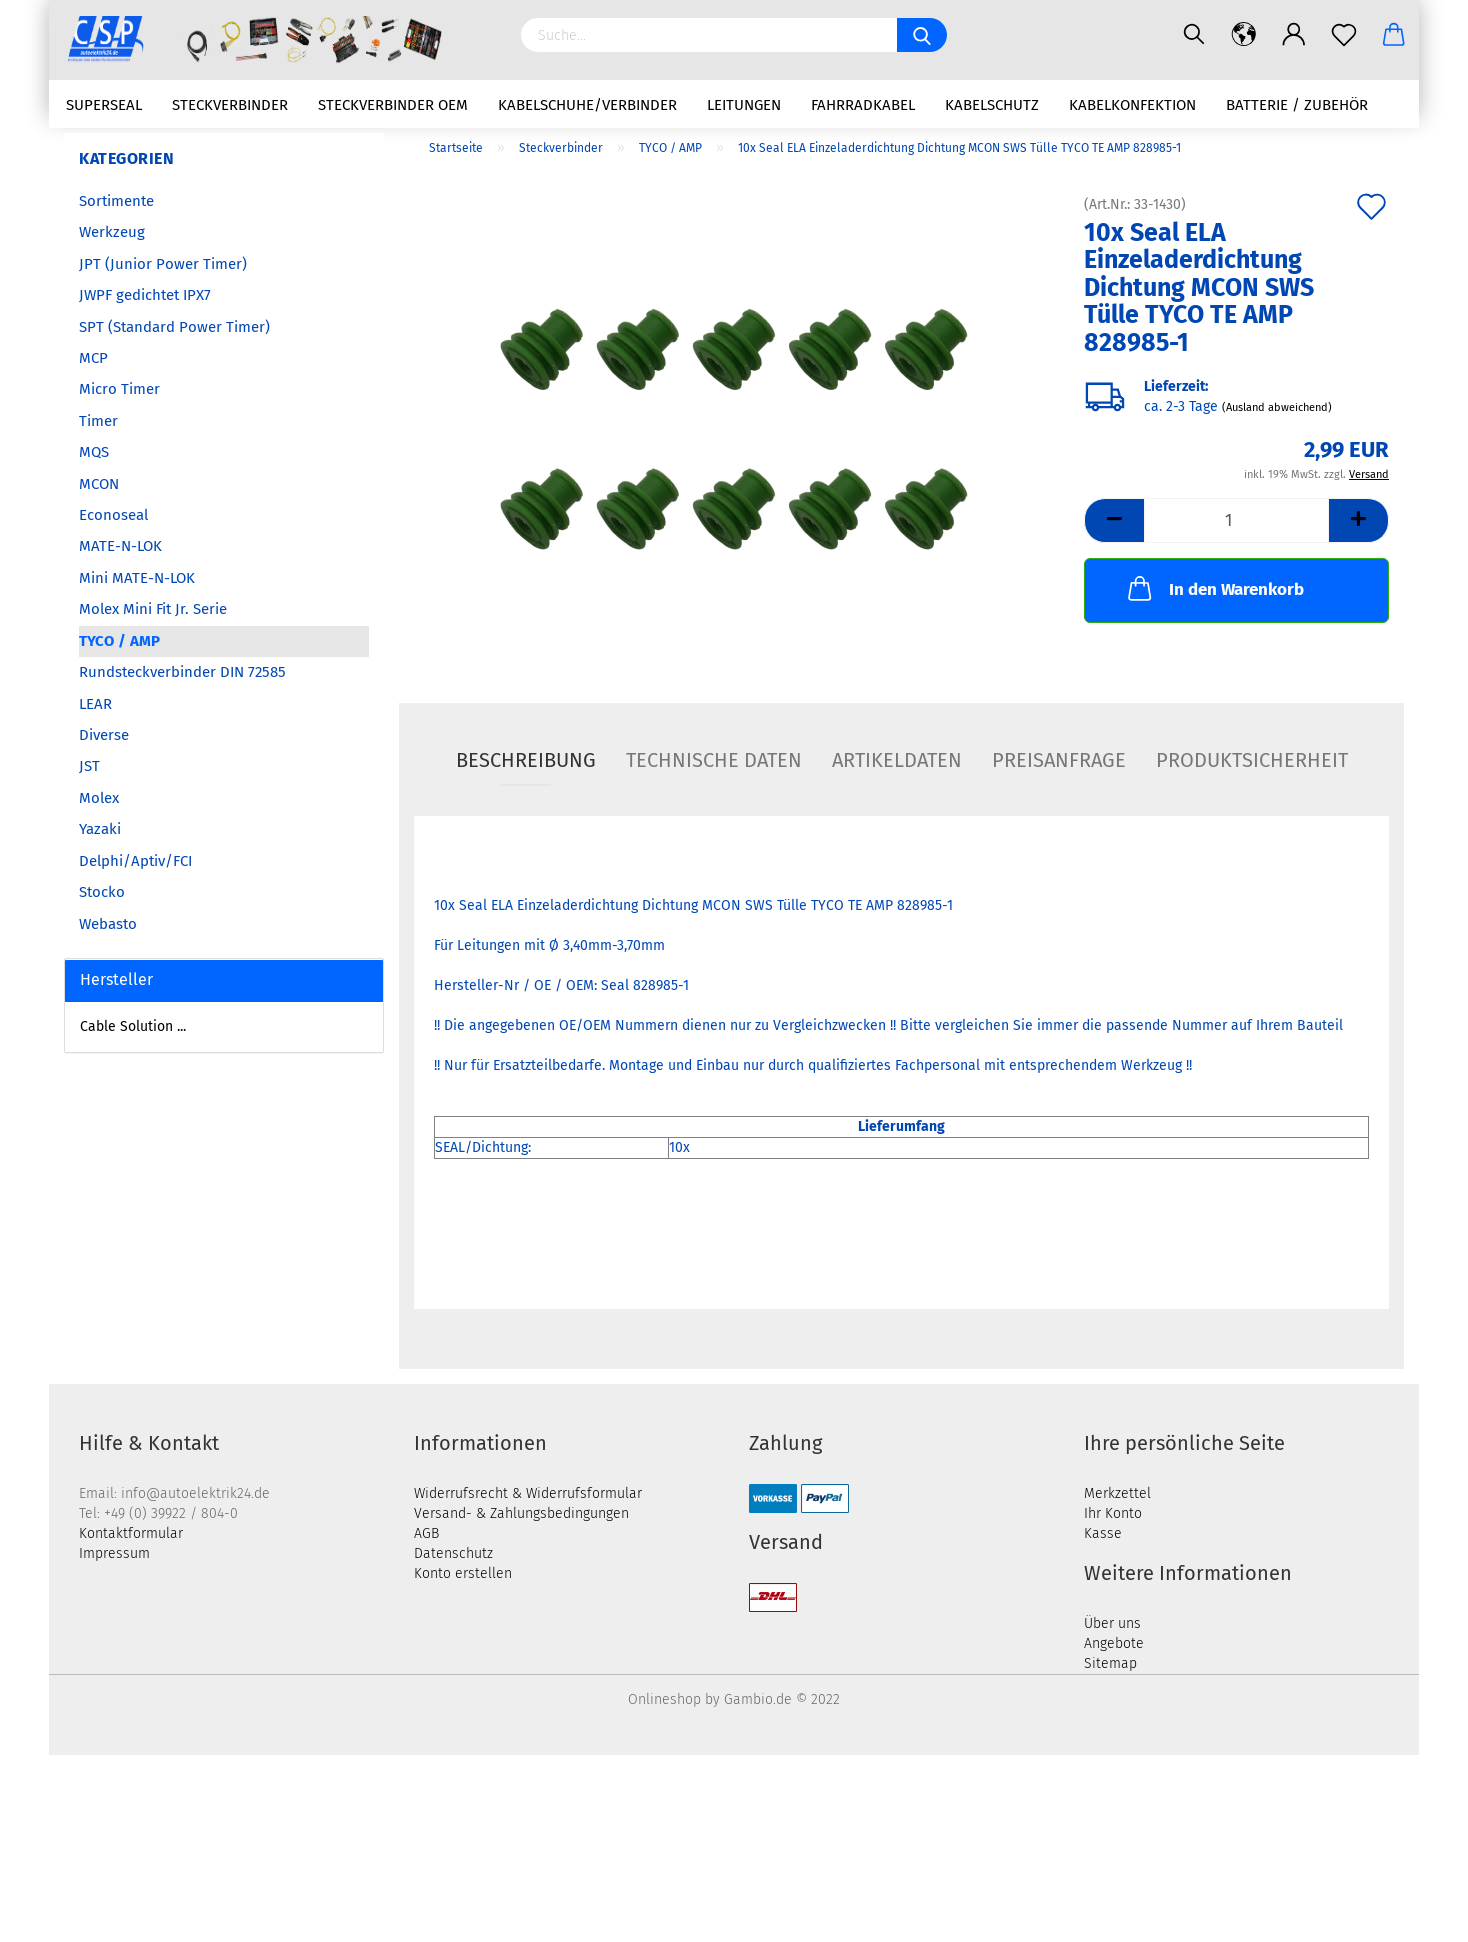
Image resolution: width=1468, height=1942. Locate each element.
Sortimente (116, 201)
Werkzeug (112, 232)
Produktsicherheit (1252, 760)
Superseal (104, 105)
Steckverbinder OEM (393, 105)
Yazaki (100, 829)
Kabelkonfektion (1132, 105)
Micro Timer (119, 389)
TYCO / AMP (119, 641)
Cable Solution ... (133, 1026)
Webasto (108, 924)
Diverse (104, 735)
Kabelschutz (992, 105)
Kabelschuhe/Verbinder (587, 105)
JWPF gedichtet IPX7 (145, 295)
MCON (99, 484)
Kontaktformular (131, 1533)
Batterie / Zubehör (1297, 105)
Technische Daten (714, 760)
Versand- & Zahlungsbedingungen (521, 1513)
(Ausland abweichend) (1277, 408)
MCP (93, 358)
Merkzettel (1117, 1493)
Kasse (1103, 1533)
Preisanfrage (1059, 760)
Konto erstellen (463, 1573)
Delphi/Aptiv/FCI (135, 861)
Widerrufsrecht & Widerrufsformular (528, 1493)
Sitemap (1110, 1663)
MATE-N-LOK (120, 546)
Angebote (1114, 1643)
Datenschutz (453, 1553)
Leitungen (744, 105)
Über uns (1112, 1623)
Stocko (102, 892)
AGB (426, 1533)
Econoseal (113, 515)
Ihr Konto (1113, 1513)
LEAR (95, 704)
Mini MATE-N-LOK (137, 578)
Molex (99, 798)
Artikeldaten (897, 760)
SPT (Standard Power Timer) (174, 327)
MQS (94, 452)
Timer (98, 421)
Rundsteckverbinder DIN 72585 (182, 672)
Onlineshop (664, 1699)
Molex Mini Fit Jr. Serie (153, 609)
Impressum (114, 1553)
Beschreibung (526, 760)
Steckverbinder (230, 105)
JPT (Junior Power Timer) (163, 264)
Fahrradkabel (863, 105)
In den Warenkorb (1214, 588)
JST (89, 766)
